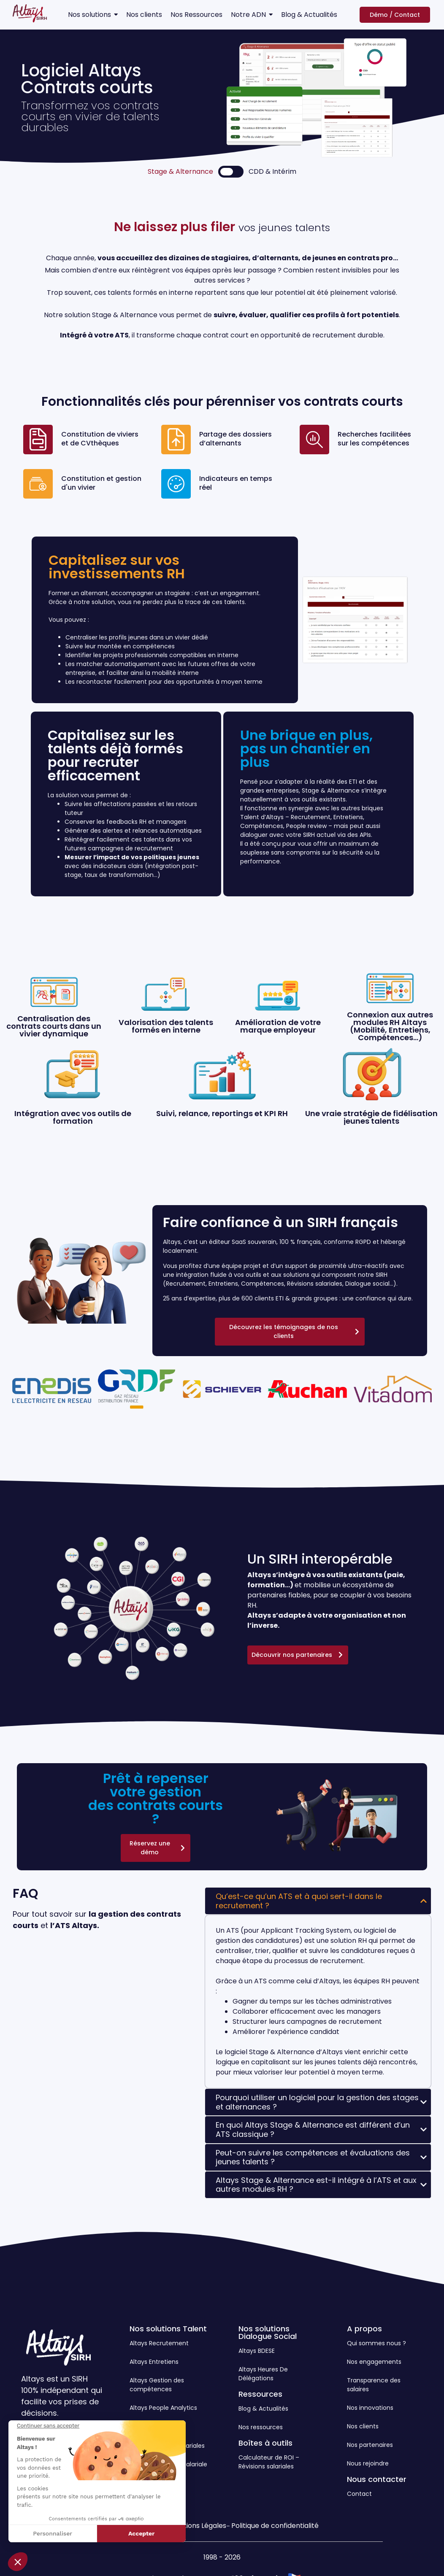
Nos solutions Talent (168, 2328)
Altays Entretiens (154, 2362)
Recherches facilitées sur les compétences (374, 438)
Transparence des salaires (374, 2384)
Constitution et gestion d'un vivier (101, 483)
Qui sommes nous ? (376, 2343)
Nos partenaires (370, 2445)
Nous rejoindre (368, 2463)
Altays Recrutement (159, 2343)
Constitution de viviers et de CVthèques (99, 438)
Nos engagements (374, 2362)
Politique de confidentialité (275, 2525)
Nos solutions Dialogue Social (267, 2332)
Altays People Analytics (163, 2407)
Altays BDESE (256, 2351)
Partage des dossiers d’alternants (235, 438)
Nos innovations (370, 2407)
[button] (18, 2562)
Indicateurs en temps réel (235, 483)
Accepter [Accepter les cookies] (141, 2533)
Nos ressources (260, 2427)
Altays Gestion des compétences (157, 2384)
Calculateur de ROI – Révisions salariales (268, 2462)
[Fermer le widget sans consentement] (48, 2426)
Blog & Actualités (263, 2408)
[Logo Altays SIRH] (30, 13)
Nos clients (363, 2426)
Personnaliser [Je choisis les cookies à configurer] (52, 2533)
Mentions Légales (197, 2525)
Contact (359, 2494)
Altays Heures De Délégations (263, 2373)
